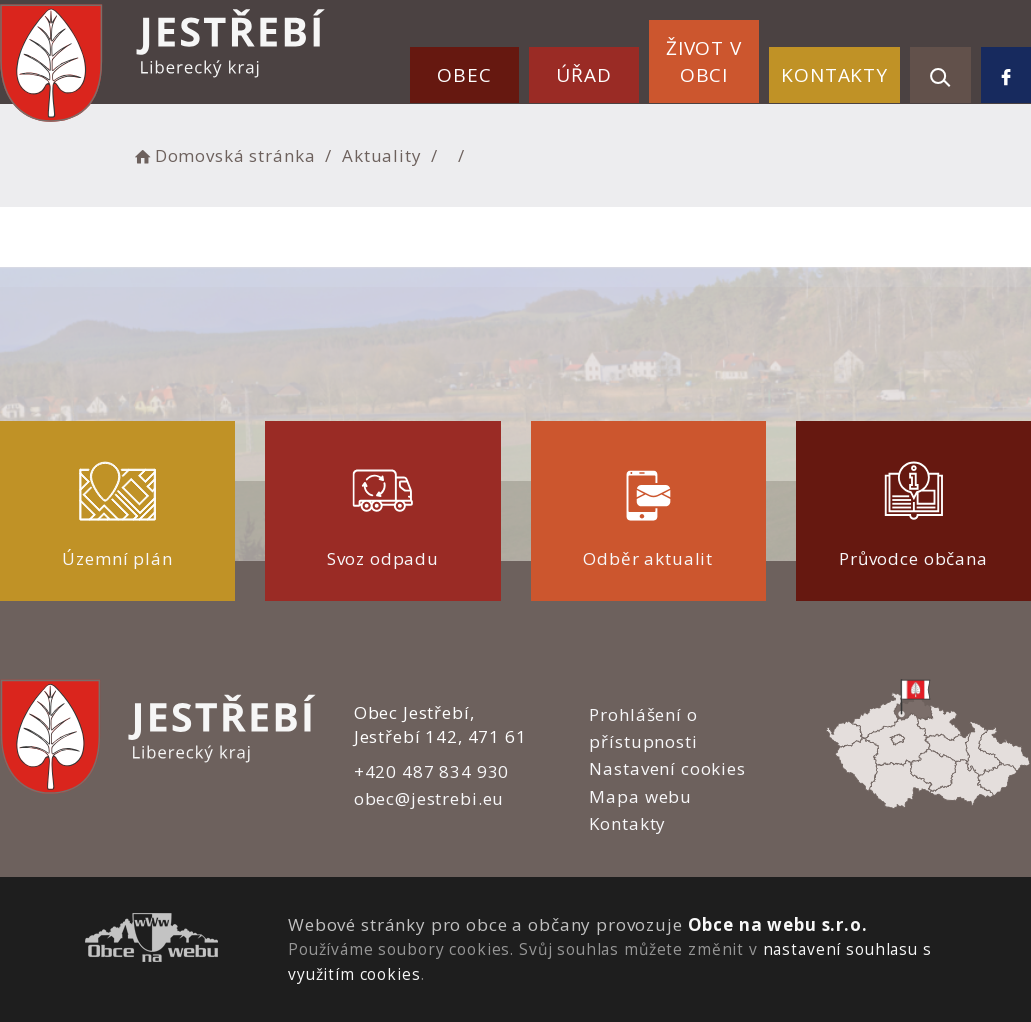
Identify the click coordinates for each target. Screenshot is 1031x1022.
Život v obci (704, 61)
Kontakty (834, 75)
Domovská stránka (223, 155)
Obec (464, 75)
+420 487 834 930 (432, 771)
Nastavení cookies (667, 768)
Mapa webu (640, 796)
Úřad (583, 75)
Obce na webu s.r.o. (778, 924)
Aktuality (382, 155)
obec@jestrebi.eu (429, 798)
